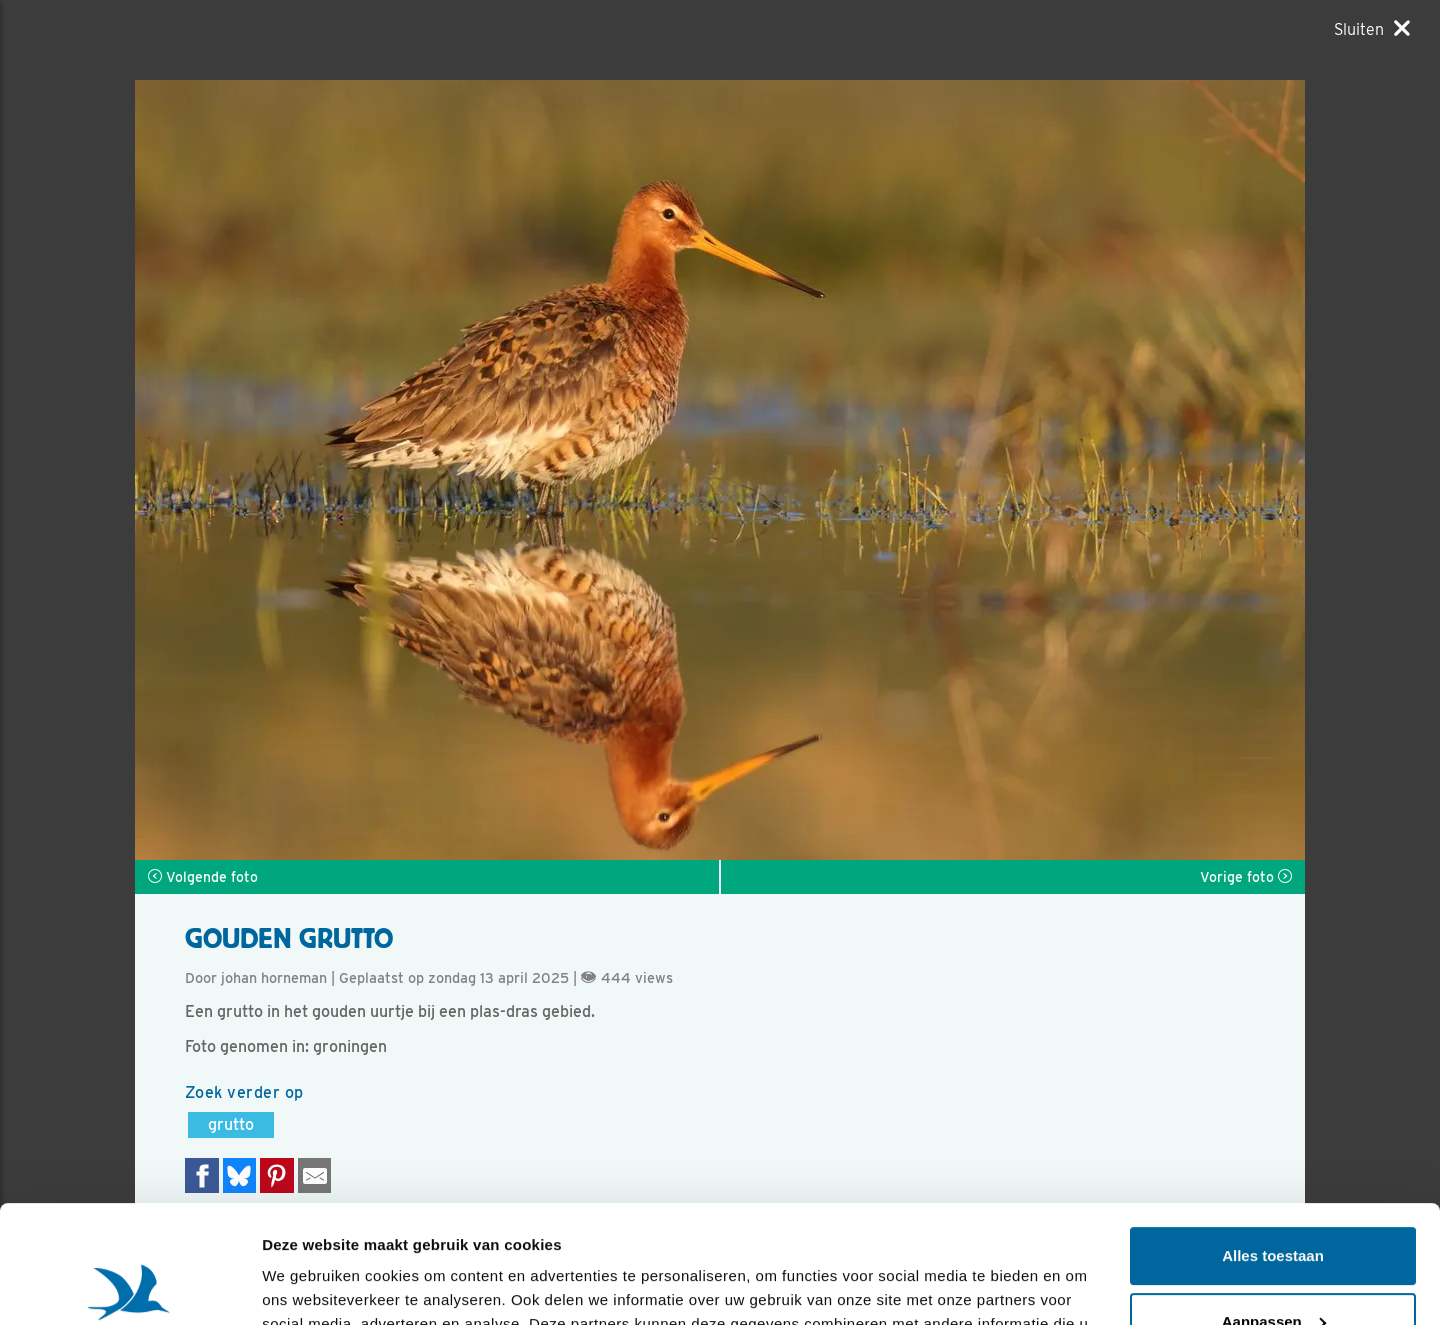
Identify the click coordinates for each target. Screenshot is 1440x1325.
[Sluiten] (1372, 29)
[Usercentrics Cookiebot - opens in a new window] (129, 1286)
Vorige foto (1246, 877)
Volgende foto (203, 877)
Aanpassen (1274, 1203)
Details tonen (309, 1285)
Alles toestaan (1273, 1138)
